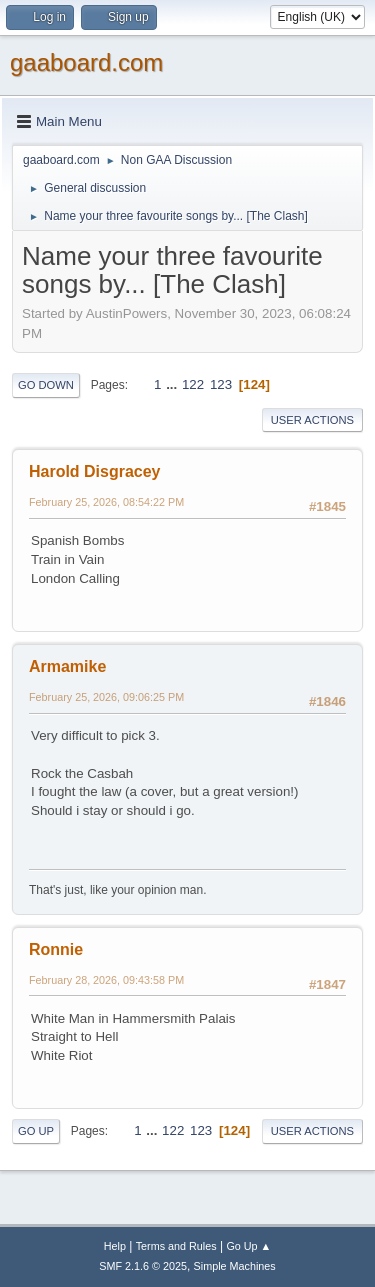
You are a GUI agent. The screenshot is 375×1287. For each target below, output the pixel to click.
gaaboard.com (86, 62)
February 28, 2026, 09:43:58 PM (106, 980)
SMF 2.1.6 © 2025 (143, 1266)
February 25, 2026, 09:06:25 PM (106, 697)
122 (193, 384)
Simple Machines (235, 1266)
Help (115, 1246)
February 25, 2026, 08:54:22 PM (106, 502)
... (173, 384)
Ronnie (56, 949)
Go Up (36, 1131)
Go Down (46, 385)
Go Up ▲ (248, 1246)
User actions (312, 420)
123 (221, 384)
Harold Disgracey (94, 471)
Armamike (67, 666)
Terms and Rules (176, 1246)
